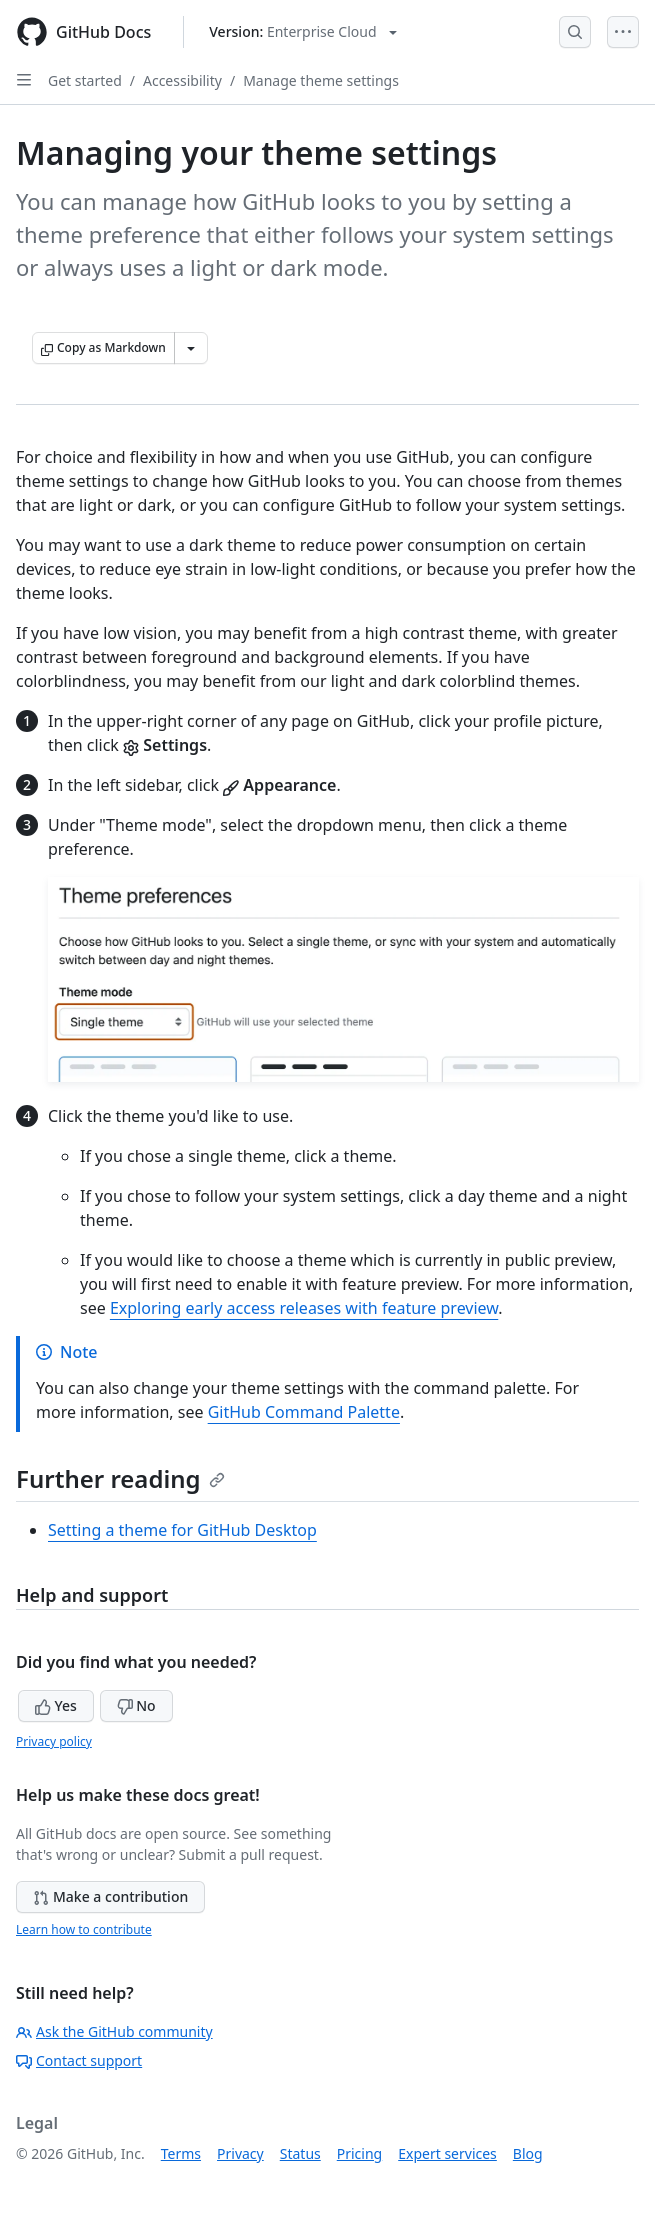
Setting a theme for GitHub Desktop (182, 1530)
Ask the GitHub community (114, 2031)
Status (300, 2153)
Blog (528, 2153)
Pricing (359, 2153)
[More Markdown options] (191, 348)
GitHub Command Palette (304, 1412)
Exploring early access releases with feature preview (304, 1308)
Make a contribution (110, 1896)
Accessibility (182, 80)
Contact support (79, 2060)
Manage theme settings (321, 80)
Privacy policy (54, 1741)
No (136, 1705)
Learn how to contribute (84, 1929)
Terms (181, 2153)
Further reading (120, 1478)
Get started (85, 80)
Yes (56, 1705)
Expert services (447, 2153)
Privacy (240, 2153)
